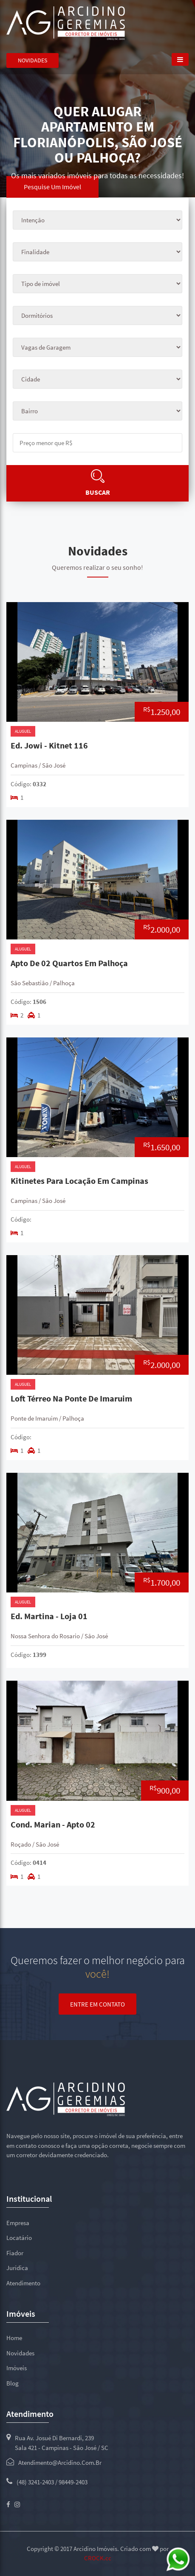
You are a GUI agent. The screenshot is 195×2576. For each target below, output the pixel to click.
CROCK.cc (97, 2558)
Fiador (14, 2253)
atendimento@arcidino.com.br (60, 2462)
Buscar (97, 492)
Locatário (19, 2238)
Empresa (17, 2223)
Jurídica (17, 2268)
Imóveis (16, 2368)
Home (14, 2338)
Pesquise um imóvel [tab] (52, 186)
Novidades (32, 60)
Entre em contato (97, 2004)
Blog (12, 2383)
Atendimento (23, 2283)
